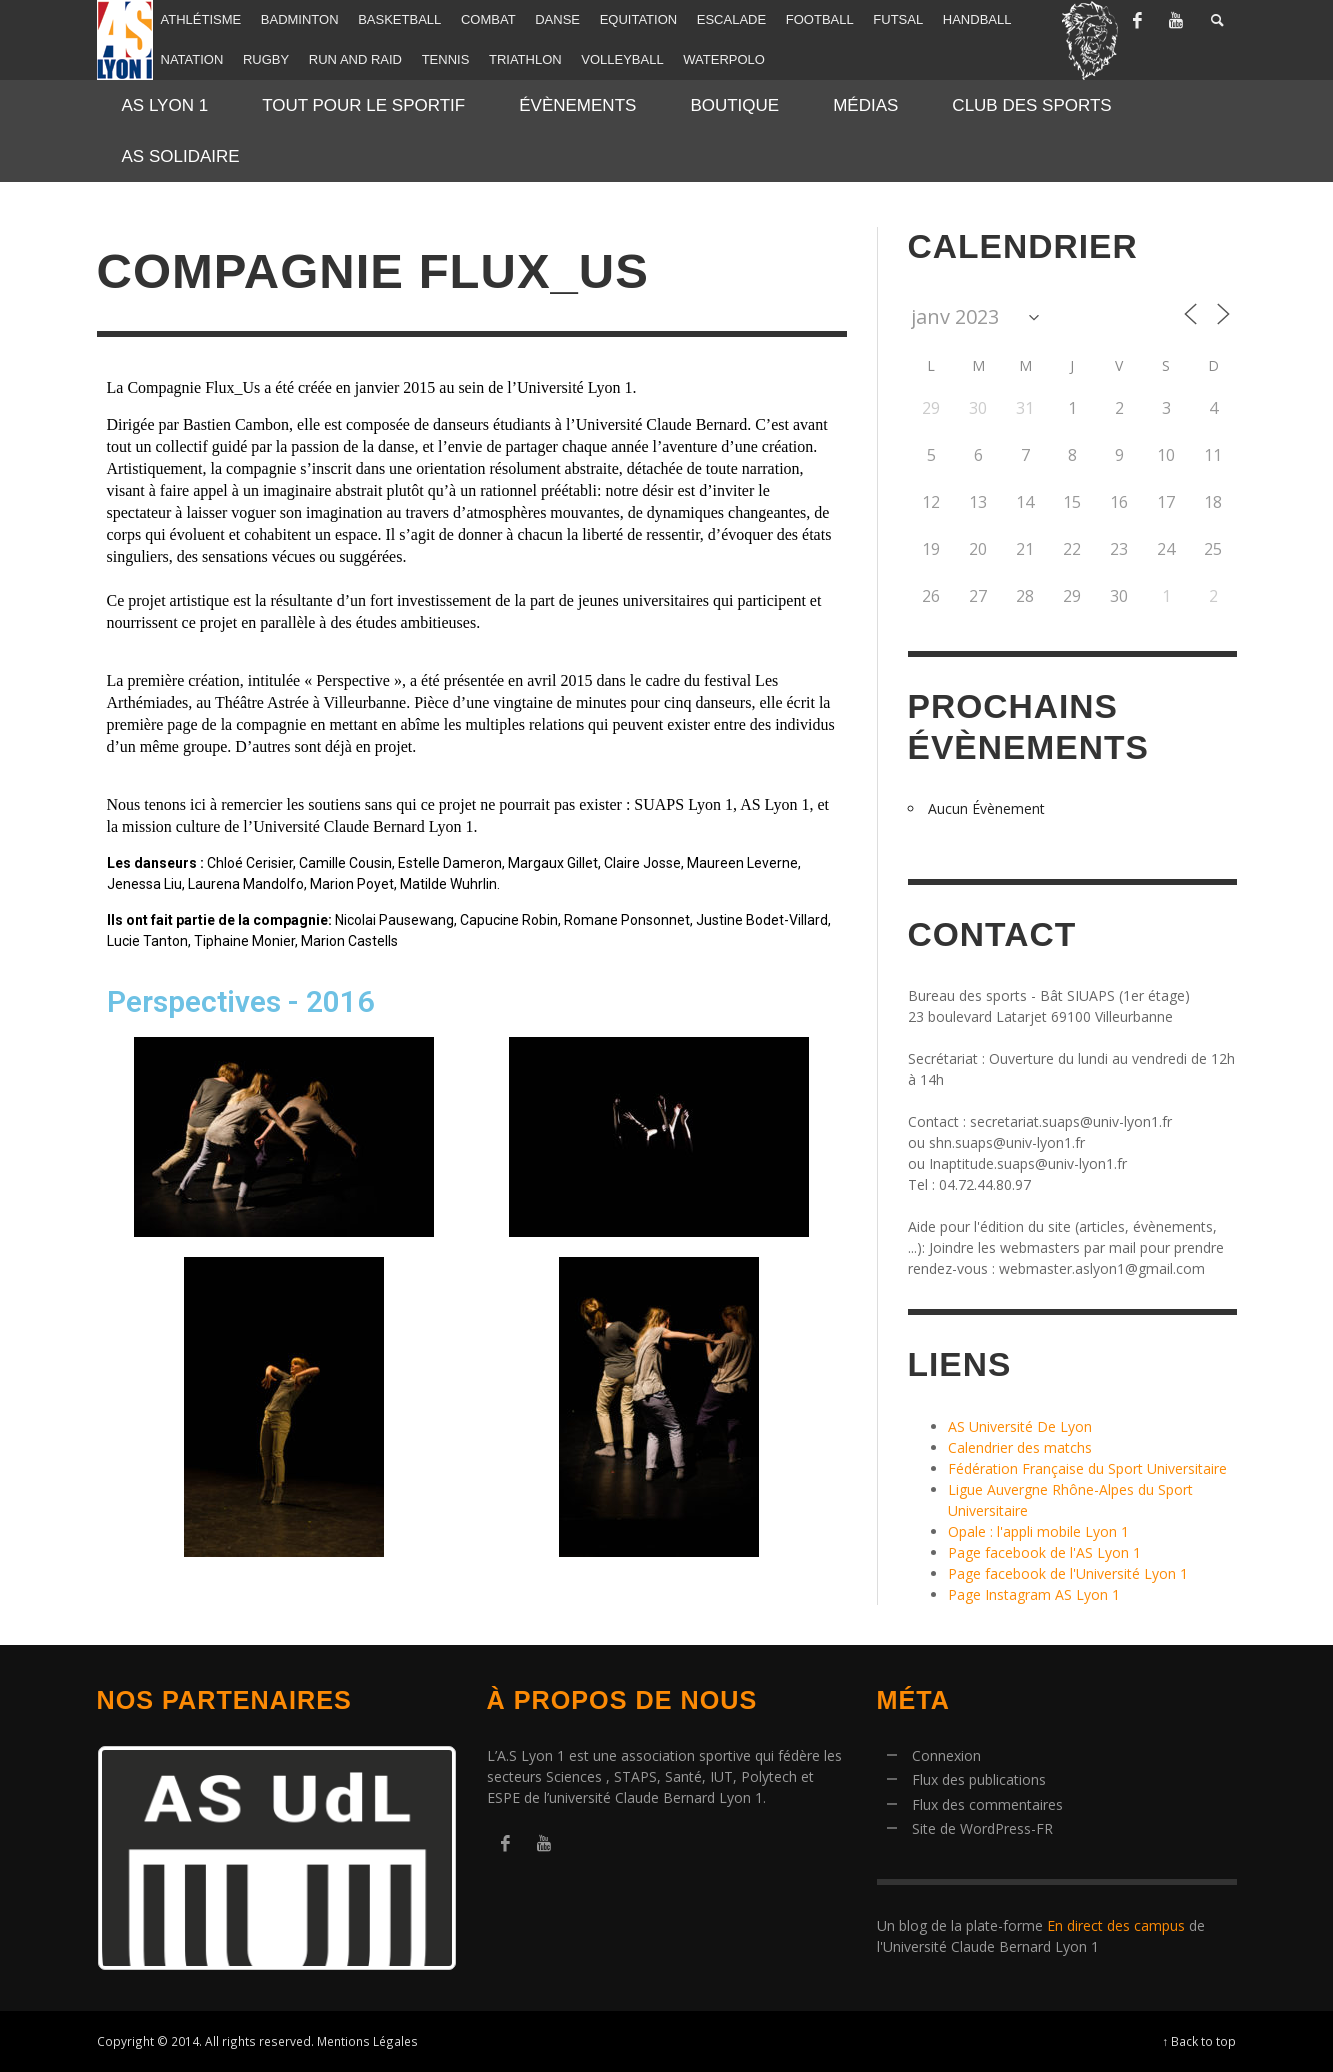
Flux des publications (979, 1779)
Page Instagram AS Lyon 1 (1034, 1594)
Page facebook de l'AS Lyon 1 (1044, 1552)
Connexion (946, 1755)
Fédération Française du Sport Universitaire (1087, 1468)
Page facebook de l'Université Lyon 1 (1068, 1573)
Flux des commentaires (987, 1804)
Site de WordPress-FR (982, 1828)
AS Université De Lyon (1020, 1426)
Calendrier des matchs (1020, 1447)
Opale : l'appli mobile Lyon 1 (1038, 1531)
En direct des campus (1116, 1925)
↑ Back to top (1200, 2041)
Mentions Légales (367, 2041)
